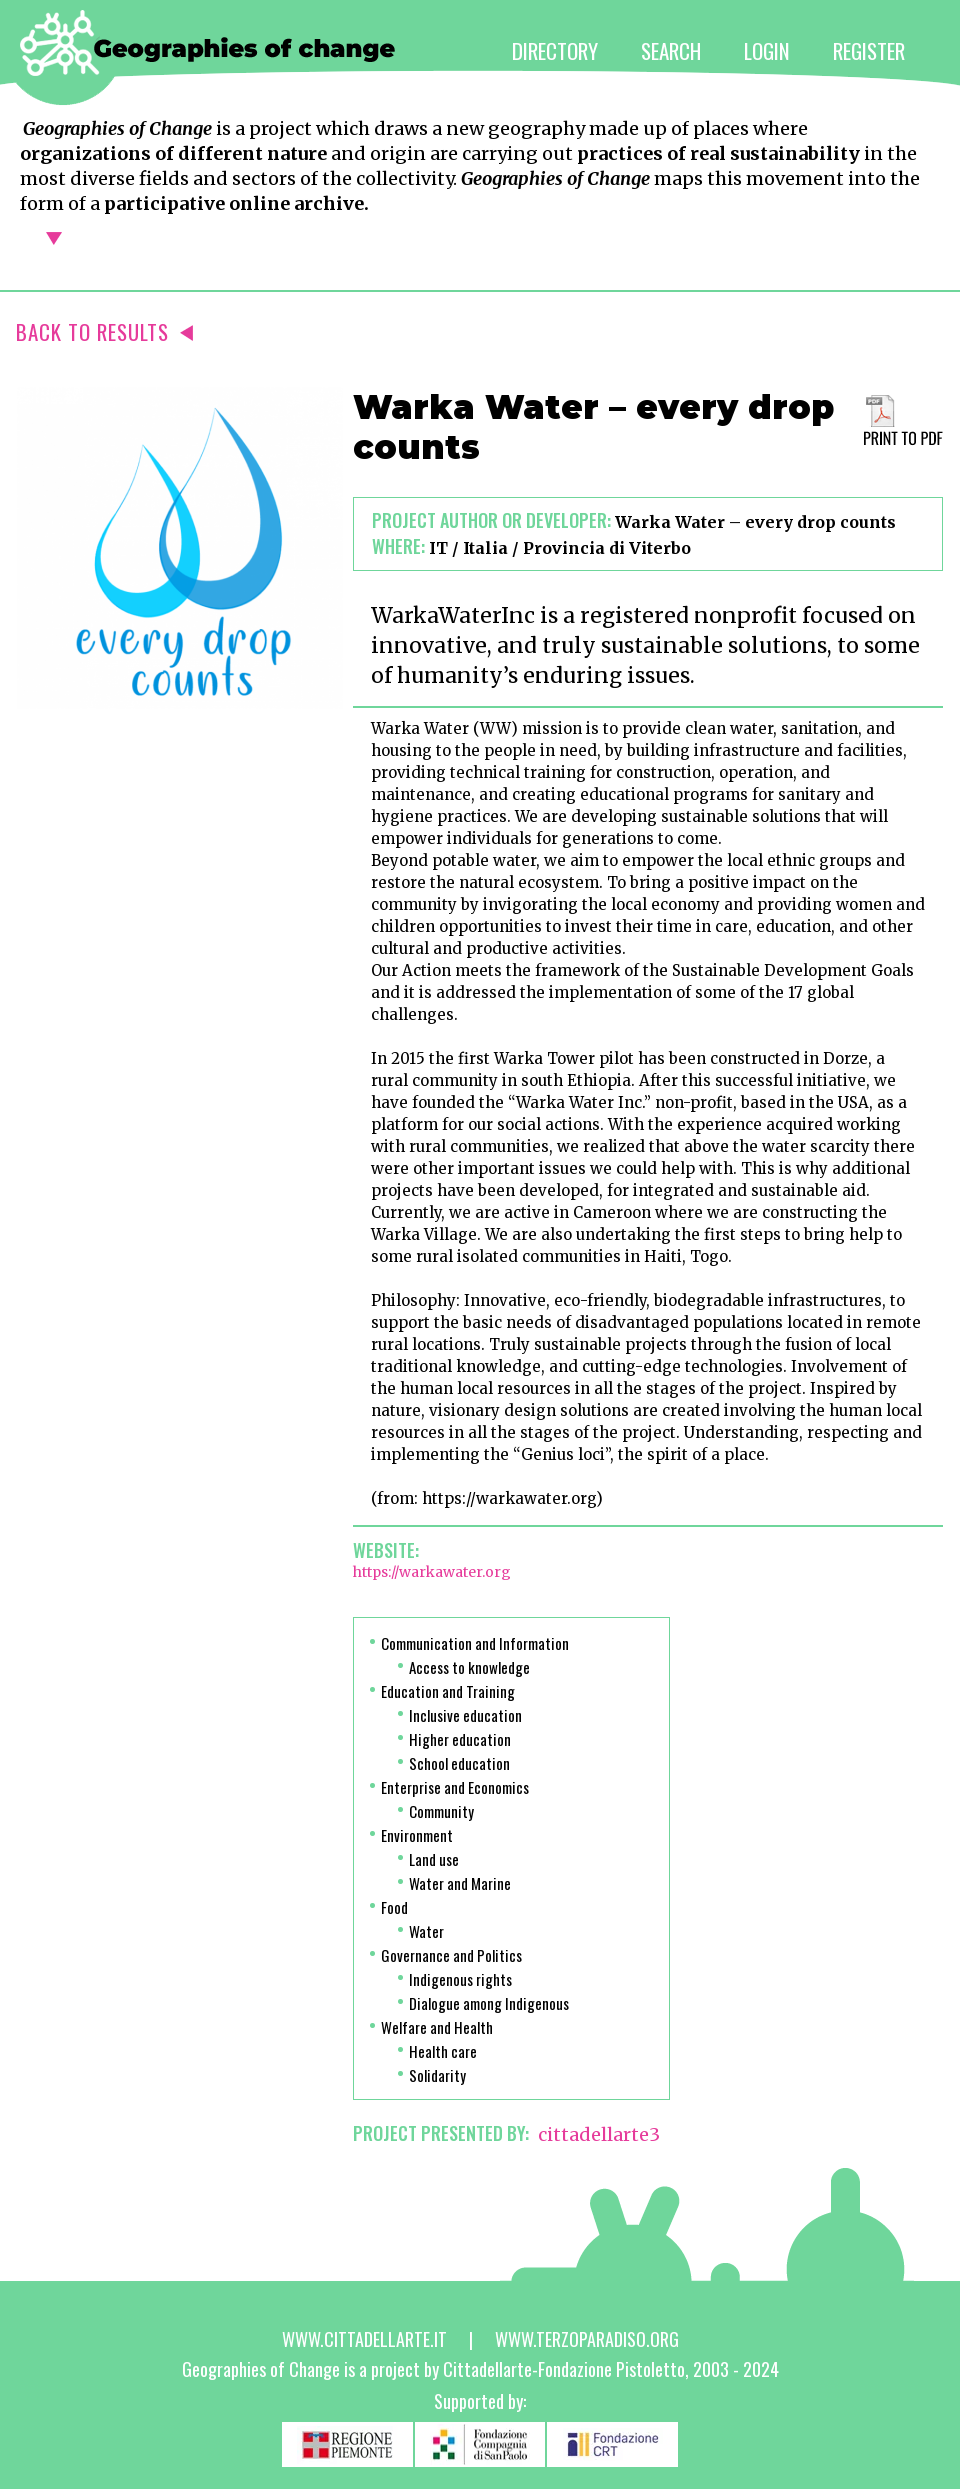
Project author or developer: (491, 520)
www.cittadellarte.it (364, 2339)
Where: (398, 546)
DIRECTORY (555, 50)
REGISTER (869, 50)
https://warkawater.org (432, 1572)
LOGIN (767, 50)
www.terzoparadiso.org (587, 2339)
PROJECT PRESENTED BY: (441, 2133)
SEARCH (671, 50)
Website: (386, 1550)
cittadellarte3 (599, 2134)
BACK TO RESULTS (104, 331)
